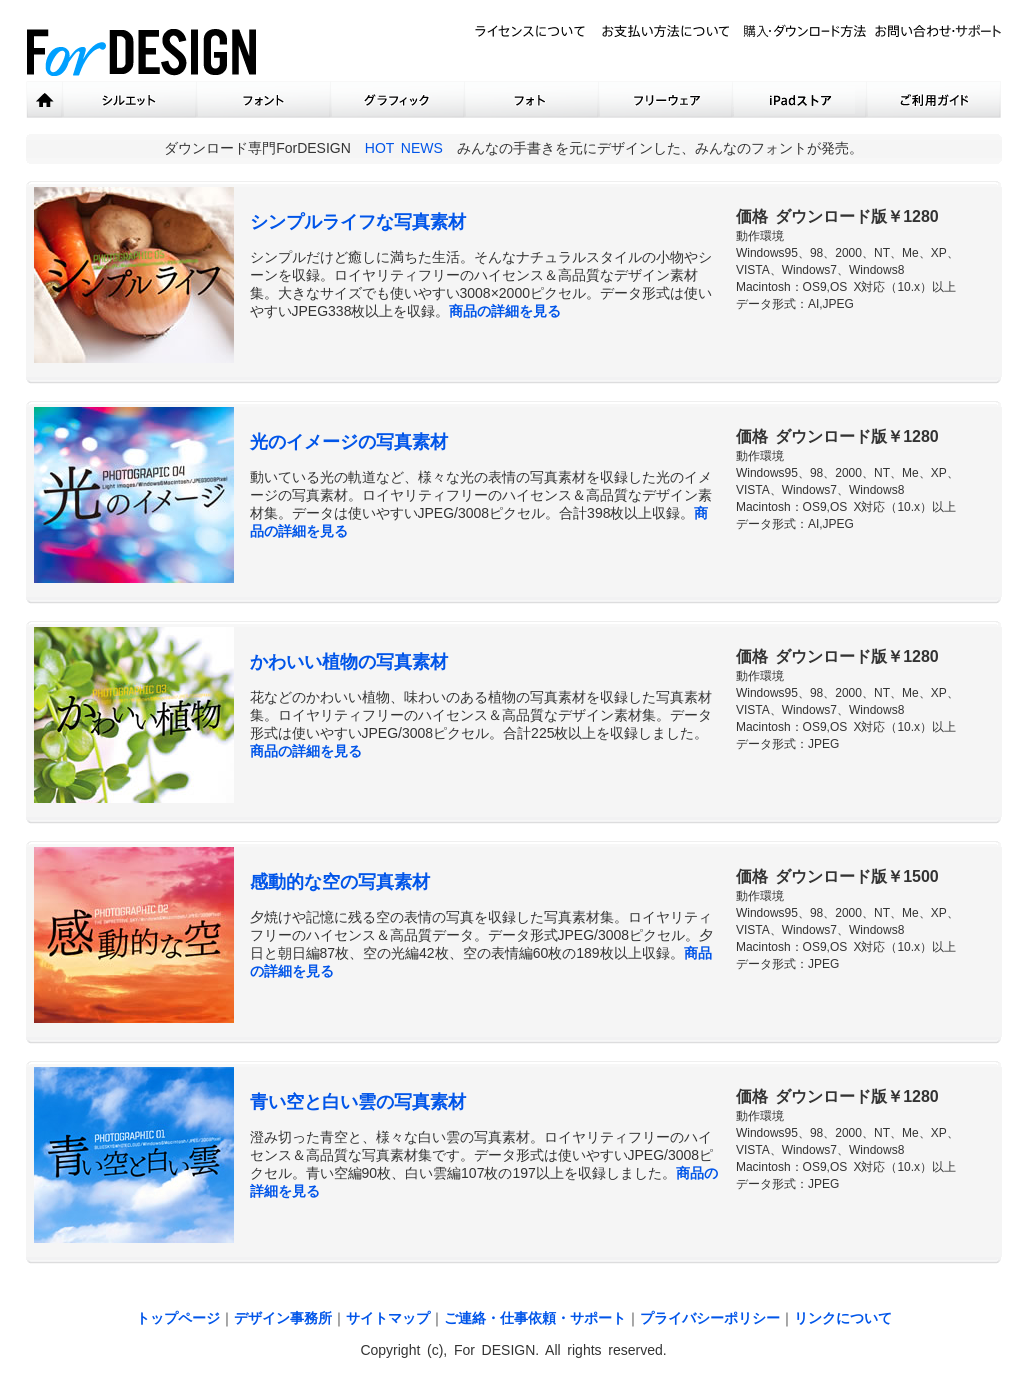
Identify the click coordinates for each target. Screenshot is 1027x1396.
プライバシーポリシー (710, 1318)
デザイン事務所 (283, 1318)
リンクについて (843, 1318)
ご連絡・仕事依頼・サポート (535, 1318)
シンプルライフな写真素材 (358, 222)
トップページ (178, 1318)
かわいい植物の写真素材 (349, 662)
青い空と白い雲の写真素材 (358, 1102)
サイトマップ (388, 1318)
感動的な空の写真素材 (340, 882)
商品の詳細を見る (505, 311)
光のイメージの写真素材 (349, 442)
